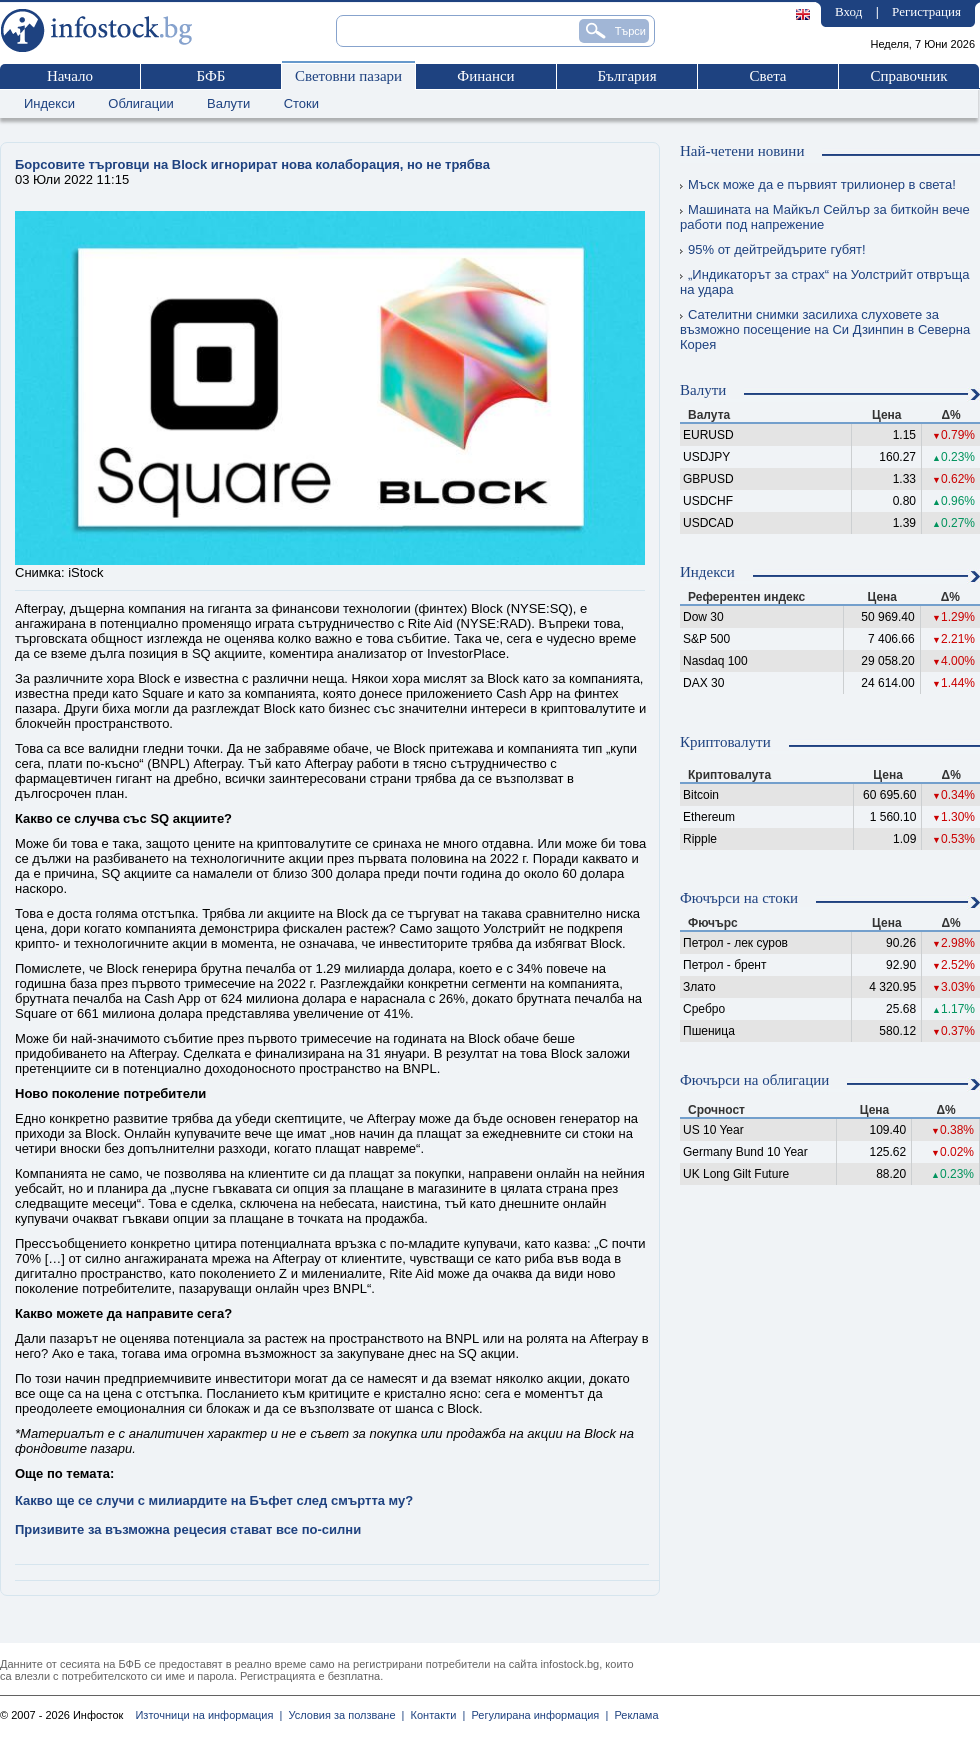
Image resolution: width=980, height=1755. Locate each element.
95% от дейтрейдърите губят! (773, 249)
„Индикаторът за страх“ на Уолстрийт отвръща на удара (825, 282)
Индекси (49, 103)
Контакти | (434, 1715)
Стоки (301, 103)
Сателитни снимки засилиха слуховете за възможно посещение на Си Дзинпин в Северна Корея (825, 329)
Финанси (485, 76)
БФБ (211, 76)
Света (767, 76)
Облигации (140, 103)
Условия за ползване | (343, 1715)
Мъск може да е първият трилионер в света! (818, 184)
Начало (70, 76)
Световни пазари (348, 76)
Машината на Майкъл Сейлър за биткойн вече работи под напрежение (825, 217)
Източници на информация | (208, 1715)
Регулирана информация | (536, 1715)
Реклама (633, 1715)
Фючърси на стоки (739, 898)
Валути (228, 103)
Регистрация (926, 11)
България (626, 76)
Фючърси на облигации (754, 1080)
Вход (848, 11)
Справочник (908, 76)
